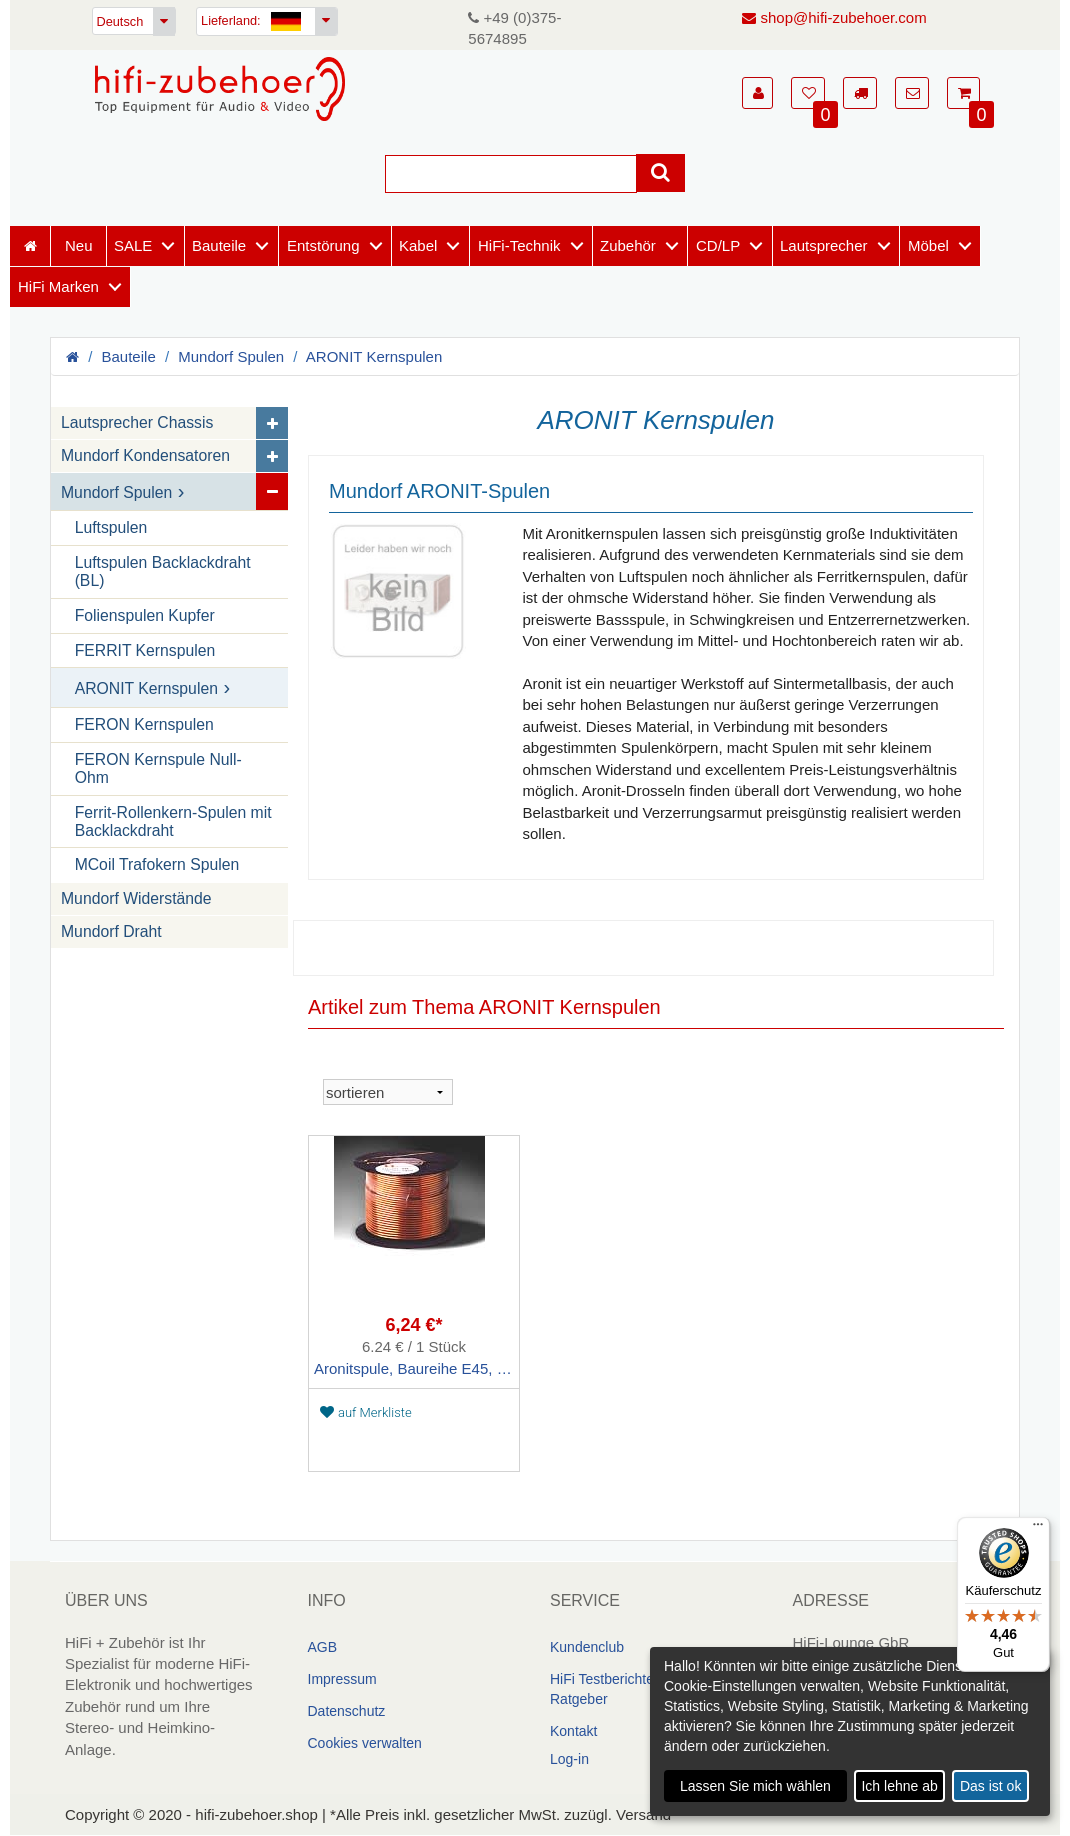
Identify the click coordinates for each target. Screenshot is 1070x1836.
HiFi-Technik (519, 245)
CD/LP (718, 245)
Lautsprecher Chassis (137, 423)
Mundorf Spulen (231, 356)
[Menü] (1038, 1529)
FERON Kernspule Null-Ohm (158, 768)
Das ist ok (990, 1786)
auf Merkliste (366, 1412)
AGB (323, 1647)
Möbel (928, 245)
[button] (757, 93)
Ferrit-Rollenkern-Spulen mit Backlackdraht (173, 821)
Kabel (418, 245)
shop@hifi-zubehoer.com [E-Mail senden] (834, 17)
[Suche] (511, 174)
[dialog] (850, 1731)
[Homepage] (220, 89)
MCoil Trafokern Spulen (157, 865)
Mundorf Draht (111, 932)
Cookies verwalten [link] (365, 1743)
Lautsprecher (824, 245)
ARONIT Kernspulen (374, 356)
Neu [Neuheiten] (79, 245)
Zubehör (628, 245)
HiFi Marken (58, 286)
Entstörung (323, 245)
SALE (133, 245)
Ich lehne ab (899, 1786)
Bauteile (219, 245)
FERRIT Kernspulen (145, 650)
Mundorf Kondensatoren (145, 456)
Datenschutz (347, 1711)
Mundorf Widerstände (136, 899)
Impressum (342, 1679)
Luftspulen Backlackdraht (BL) (163, 571)
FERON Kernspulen (144, 724)
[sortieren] (388, 1093)
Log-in (569, 1759)
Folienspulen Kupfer (145, 615)
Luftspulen (111, 528)
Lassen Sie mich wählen (755, 1786)
